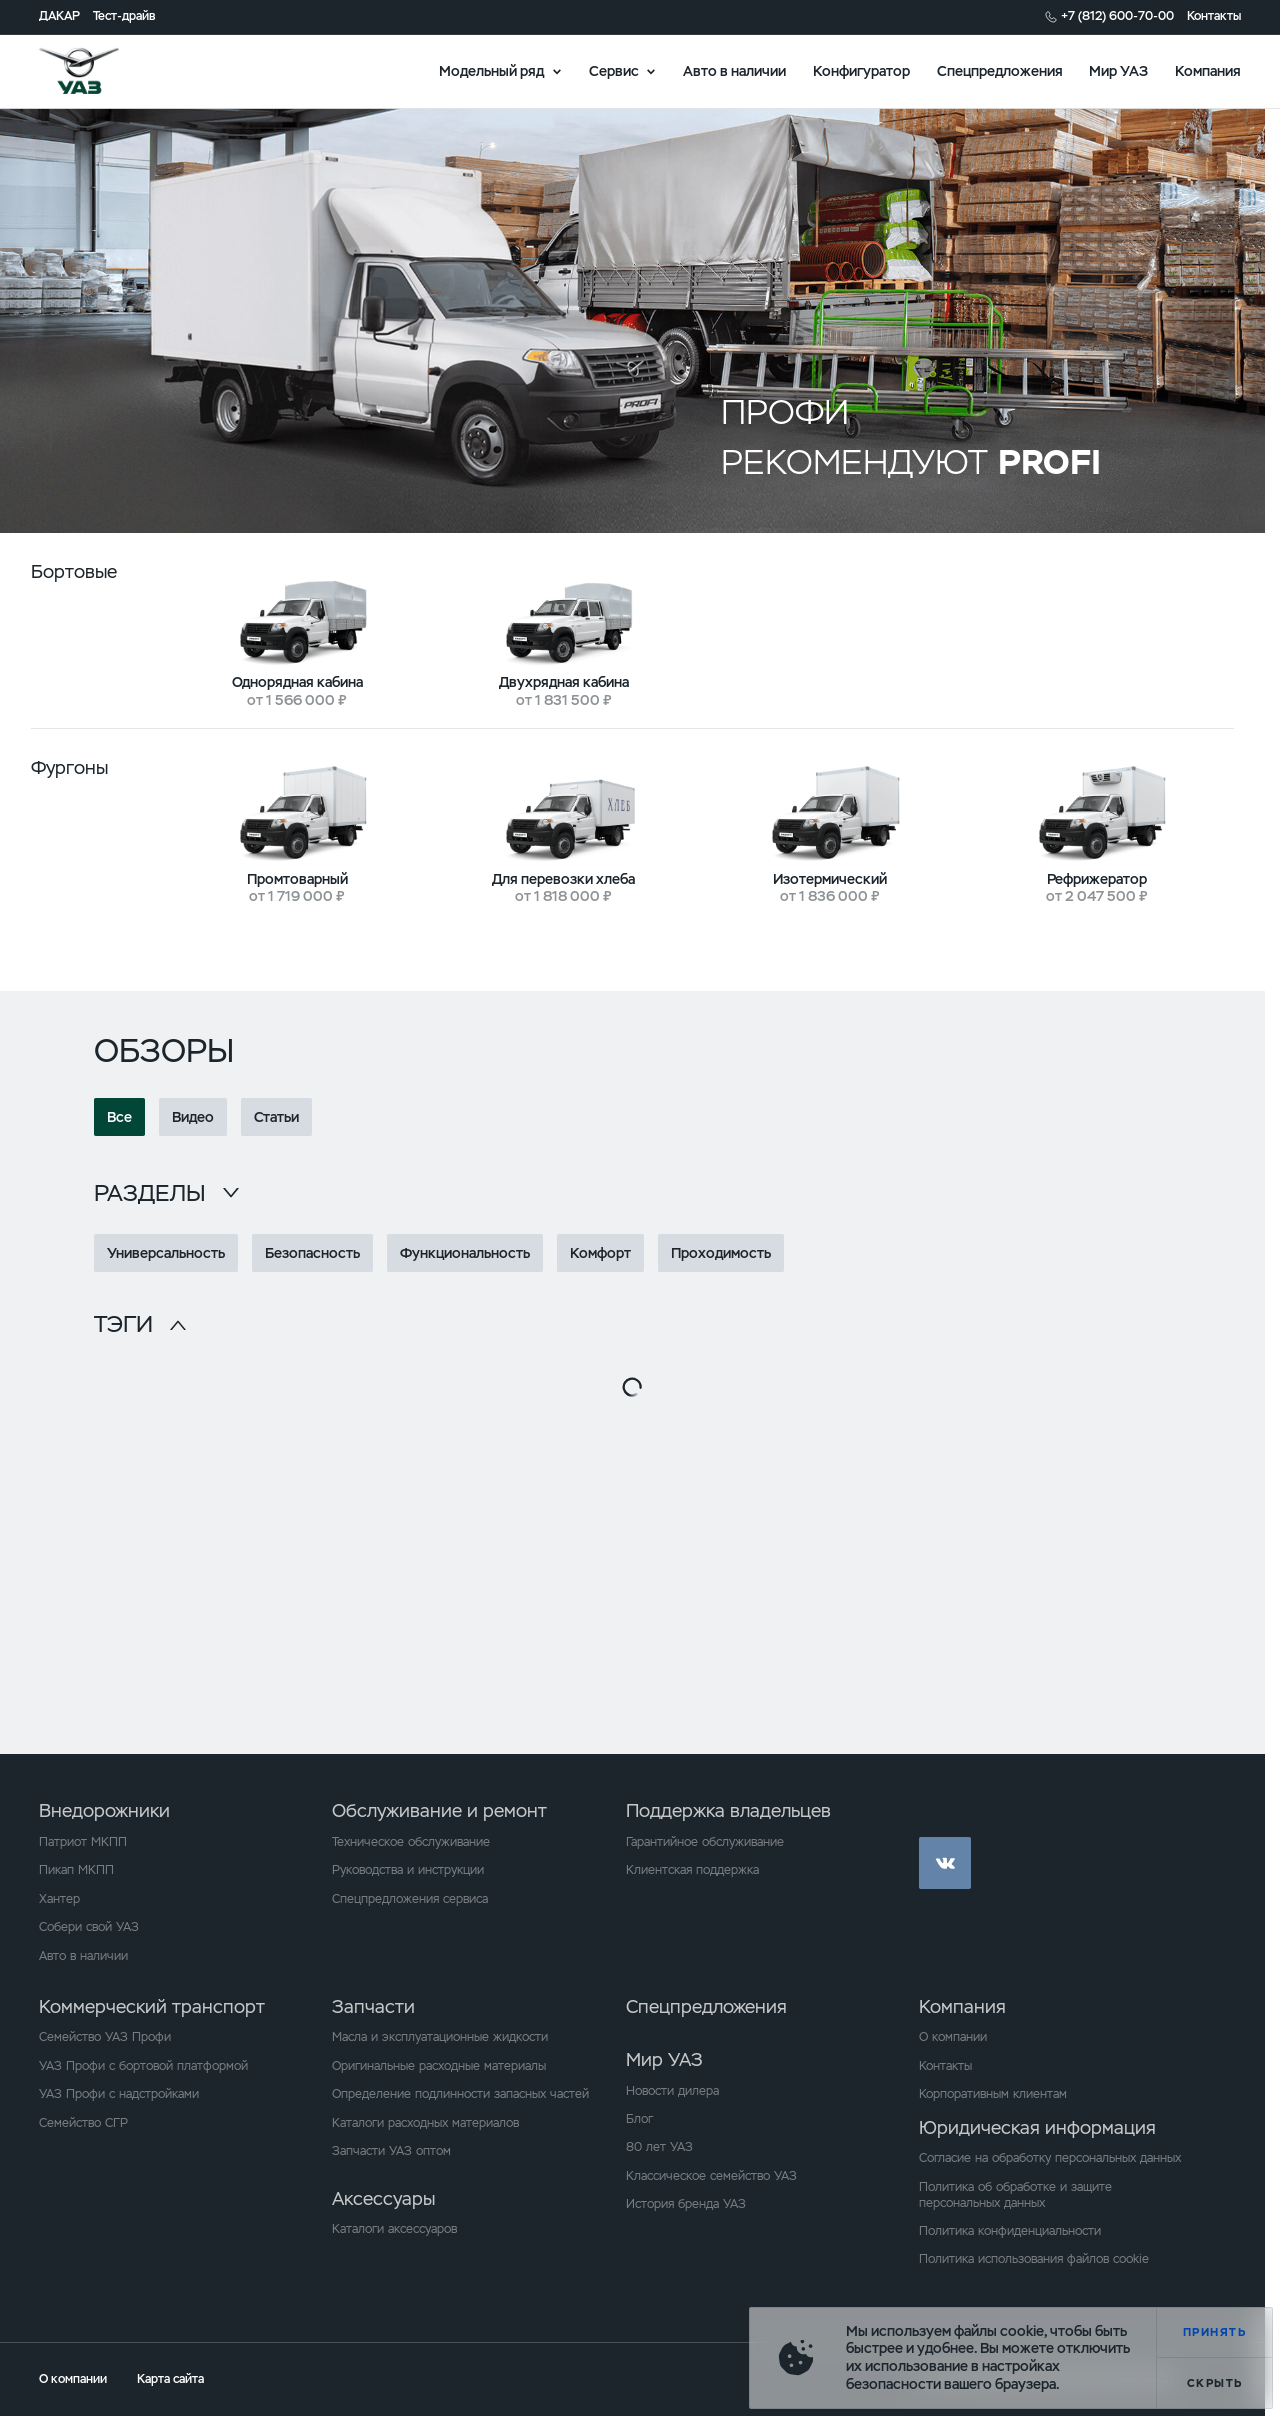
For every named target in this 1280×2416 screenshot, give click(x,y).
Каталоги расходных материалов (425, 2123)
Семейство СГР (83, 2123)
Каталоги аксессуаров (394, 2229)
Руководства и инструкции (408, 1870)
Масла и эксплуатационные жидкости (440, 2037)
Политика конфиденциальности (1010, 2231)
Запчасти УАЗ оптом (391, 2151)
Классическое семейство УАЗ (711, 2176)
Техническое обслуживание (411, 1842)
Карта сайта (170, 2379)
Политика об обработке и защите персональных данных (1015, 2195)
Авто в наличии (734, 70)
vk (945, 1863)
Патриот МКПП (83, 1842)
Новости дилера (672, 2091)
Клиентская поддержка (692, 1870)
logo (101, 71)
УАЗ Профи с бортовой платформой (143, 2066)
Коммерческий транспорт (152, 2006)
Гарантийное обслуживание (705, 1842)
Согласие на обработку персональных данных (1050, 2158)
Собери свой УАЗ (89, 1927)
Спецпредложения (1000, 70)
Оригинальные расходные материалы (439, 2066)
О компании (953, 2037)
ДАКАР (59, 16)
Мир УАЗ (1118, 70)
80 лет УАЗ (659, 2147)
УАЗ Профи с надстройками (119, 2094)
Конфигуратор (861, 70)
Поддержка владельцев (728, 1810)
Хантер (59, 1899)
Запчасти (373, 2006)
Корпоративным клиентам (993, 2094)
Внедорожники (104, 1810)
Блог (639, 2119)
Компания (1208, 70)
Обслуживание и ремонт (439, 1810)
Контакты (1214, 16)
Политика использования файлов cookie (1034, 2259)
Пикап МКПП (76, 1870)
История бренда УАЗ (686, 2204)
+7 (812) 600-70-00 (1117, 16)
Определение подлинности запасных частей (460, 2094)
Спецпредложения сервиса (410, 1899)
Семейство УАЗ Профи (105, 2037)
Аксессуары (383, 2198)
